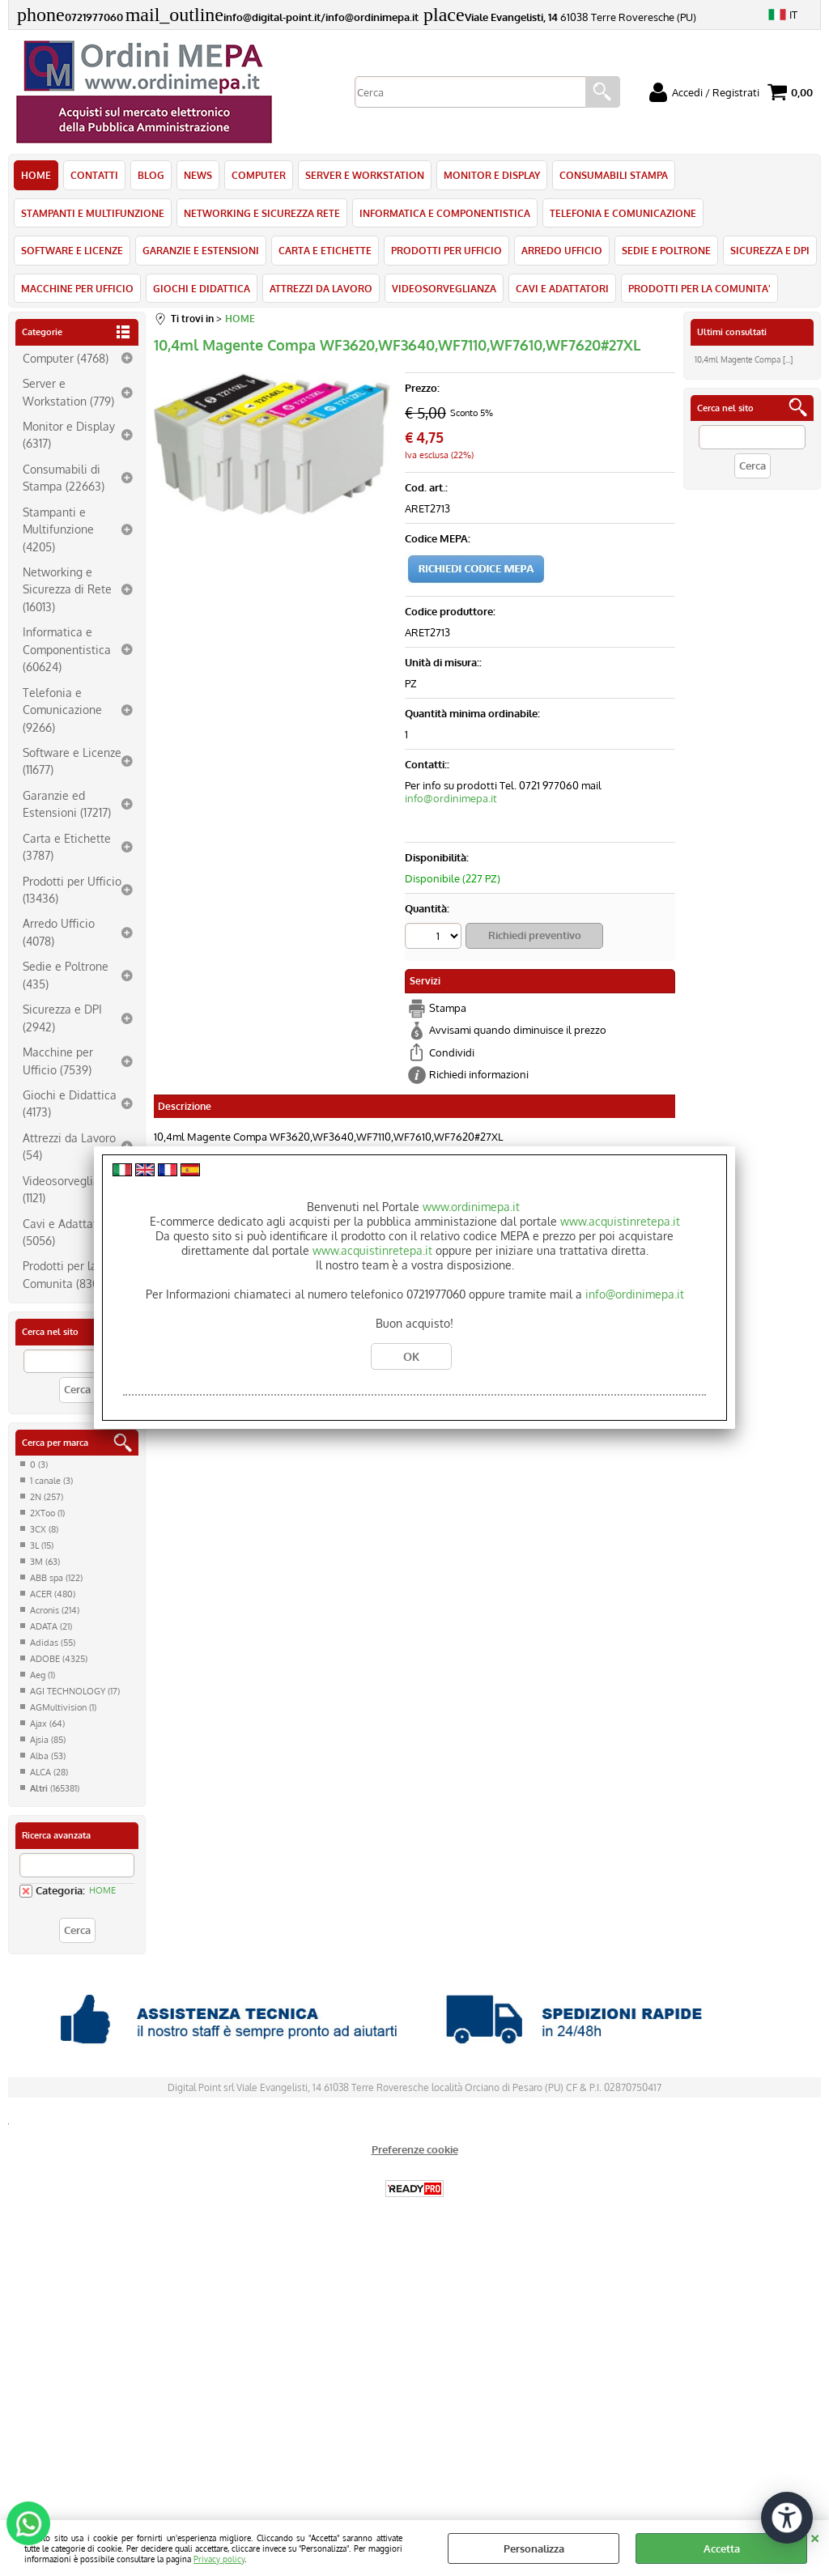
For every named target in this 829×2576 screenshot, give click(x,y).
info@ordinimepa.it (451, 798)
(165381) (54, 1788)
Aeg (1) (42, 1675)
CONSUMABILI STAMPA (613, 174)
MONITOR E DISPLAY (492, 174)
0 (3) (39, 1464)
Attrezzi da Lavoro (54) (69, 1146)
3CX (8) (44, 1529)
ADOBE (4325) (58, 1658)
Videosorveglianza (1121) (70, 1189)
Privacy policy (218, 2558)
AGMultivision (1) (63, 1707)
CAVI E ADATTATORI (562, 288)
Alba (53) (48, 1756)
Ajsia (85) (48, 1739)
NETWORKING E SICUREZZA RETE (262, 212)
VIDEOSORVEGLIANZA (444, 288)
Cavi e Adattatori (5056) (67, 1232)
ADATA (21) (51, 1626)
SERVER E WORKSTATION (364, 174)
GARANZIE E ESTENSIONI (200, 250)
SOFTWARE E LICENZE (72, 250)
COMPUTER (259, 174)
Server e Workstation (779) (68, 391)
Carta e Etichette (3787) (67, 846)
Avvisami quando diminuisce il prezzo (517, 1029)
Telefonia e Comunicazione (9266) (62, 709)
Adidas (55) (52, 1642)
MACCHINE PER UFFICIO (77, 288)
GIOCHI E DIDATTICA (201, 288)
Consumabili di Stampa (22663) (63, 477)
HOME (36, 174)
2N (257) (46, 1497)
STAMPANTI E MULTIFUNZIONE (92, 212)
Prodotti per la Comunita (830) (62, 1274)
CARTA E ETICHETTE (325, 250)
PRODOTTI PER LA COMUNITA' (699, 288)
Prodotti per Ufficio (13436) (72, 889)
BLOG (151, 174)
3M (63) (45, 1561)
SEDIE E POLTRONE (666, 250)
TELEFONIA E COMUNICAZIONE (623, 212)
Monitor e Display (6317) (69, 434)
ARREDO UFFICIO (561, 250)
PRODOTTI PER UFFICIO (446, 250)
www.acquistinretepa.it (620, 1221)
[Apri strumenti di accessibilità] (787, 2518)
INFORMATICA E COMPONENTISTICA (444, 212)
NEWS (198, 174)
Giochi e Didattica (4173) (70, 1103)
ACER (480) (52, 1594)
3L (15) (41, 1545)
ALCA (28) (49, 1772)
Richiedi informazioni (479, 1074)
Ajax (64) (47, 1723)
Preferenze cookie (415, 2149)
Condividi (451, 1052)
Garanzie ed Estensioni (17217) (67, 803)
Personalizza (534, 2548)
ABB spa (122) (56, 1577)
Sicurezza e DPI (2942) (62, 1017)
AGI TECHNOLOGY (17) (75, 1691)
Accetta (722, 2548)
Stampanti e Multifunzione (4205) (58, 529)
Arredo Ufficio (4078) (59, 931)
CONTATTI (94, 174)
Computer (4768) (65, 358)
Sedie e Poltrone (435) (65, 974)
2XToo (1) (47, 1513)
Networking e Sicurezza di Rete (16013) (67, 589)
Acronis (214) (54, 1610)
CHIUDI (815, 2536)
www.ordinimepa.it (471, 1207)
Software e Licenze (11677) (72, 760)
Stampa (447, 1007)
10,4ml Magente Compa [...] (744, 359)
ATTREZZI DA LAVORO (321, 288)
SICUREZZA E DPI (770, 250)
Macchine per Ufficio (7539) (58, 1060)
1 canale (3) (51, 1480)
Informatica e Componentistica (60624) (67, 649)
